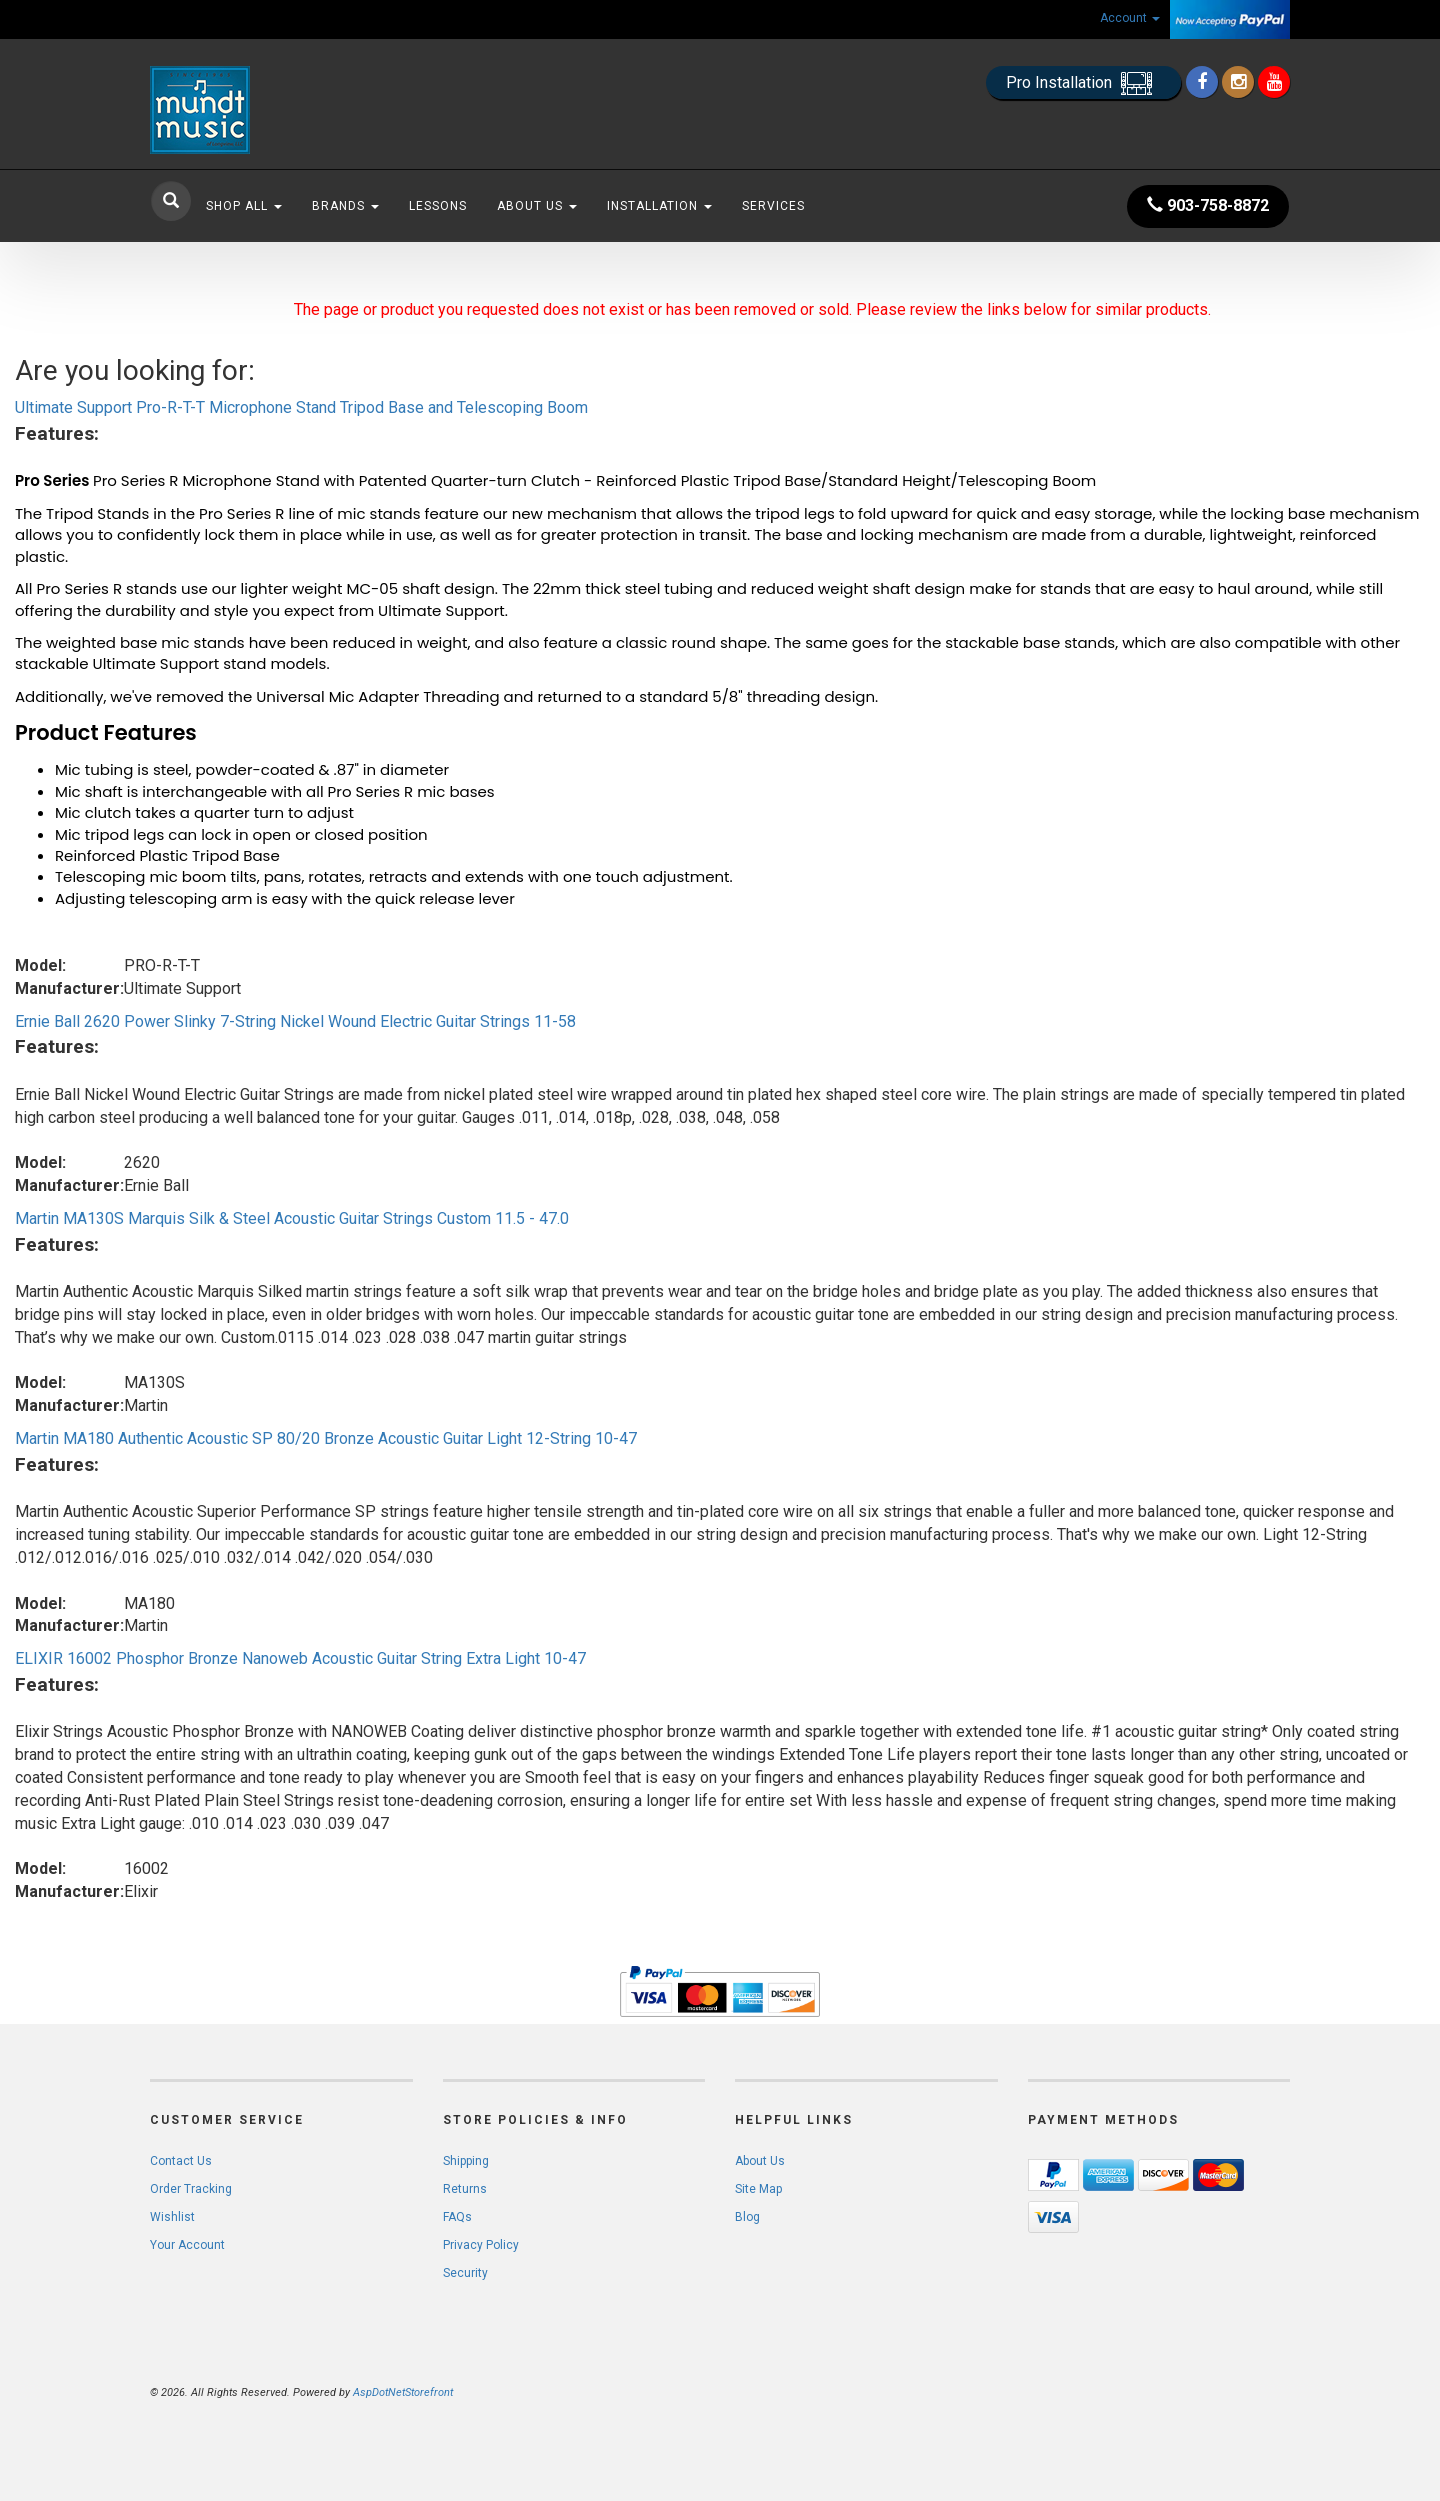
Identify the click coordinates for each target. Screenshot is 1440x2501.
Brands (345, 206)
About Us (537, 206)
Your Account (187, 2245)
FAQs (457, 2217)
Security (465, 2273)
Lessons (438, 206)
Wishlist (172, 2217)
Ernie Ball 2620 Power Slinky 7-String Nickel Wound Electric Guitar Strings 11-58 (295, 1021)
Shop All (244, 206)
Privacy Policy (481, 2245)
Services (773, 206)
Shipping (466, 2161)
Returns (465, 2189)
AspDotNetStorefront (403, 2392)
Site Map (758, 2189)
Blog (747, 2217)
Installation (659, 206)
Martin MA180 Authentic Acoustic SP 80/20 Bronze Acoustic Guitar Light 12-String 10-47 (326, 1438)
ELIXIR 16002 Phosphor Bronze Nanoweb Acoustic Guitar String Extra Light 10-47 (300, 1658)
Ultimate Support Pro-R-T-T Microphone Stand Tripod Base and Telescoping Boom (301, 407)
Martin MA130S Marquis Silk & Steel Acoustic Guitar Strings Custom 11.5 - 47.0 (292, 1218)
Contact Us (181, 2161)
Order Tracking (191, 2189)
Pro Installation (1083, 83)
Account (1130, 18)
